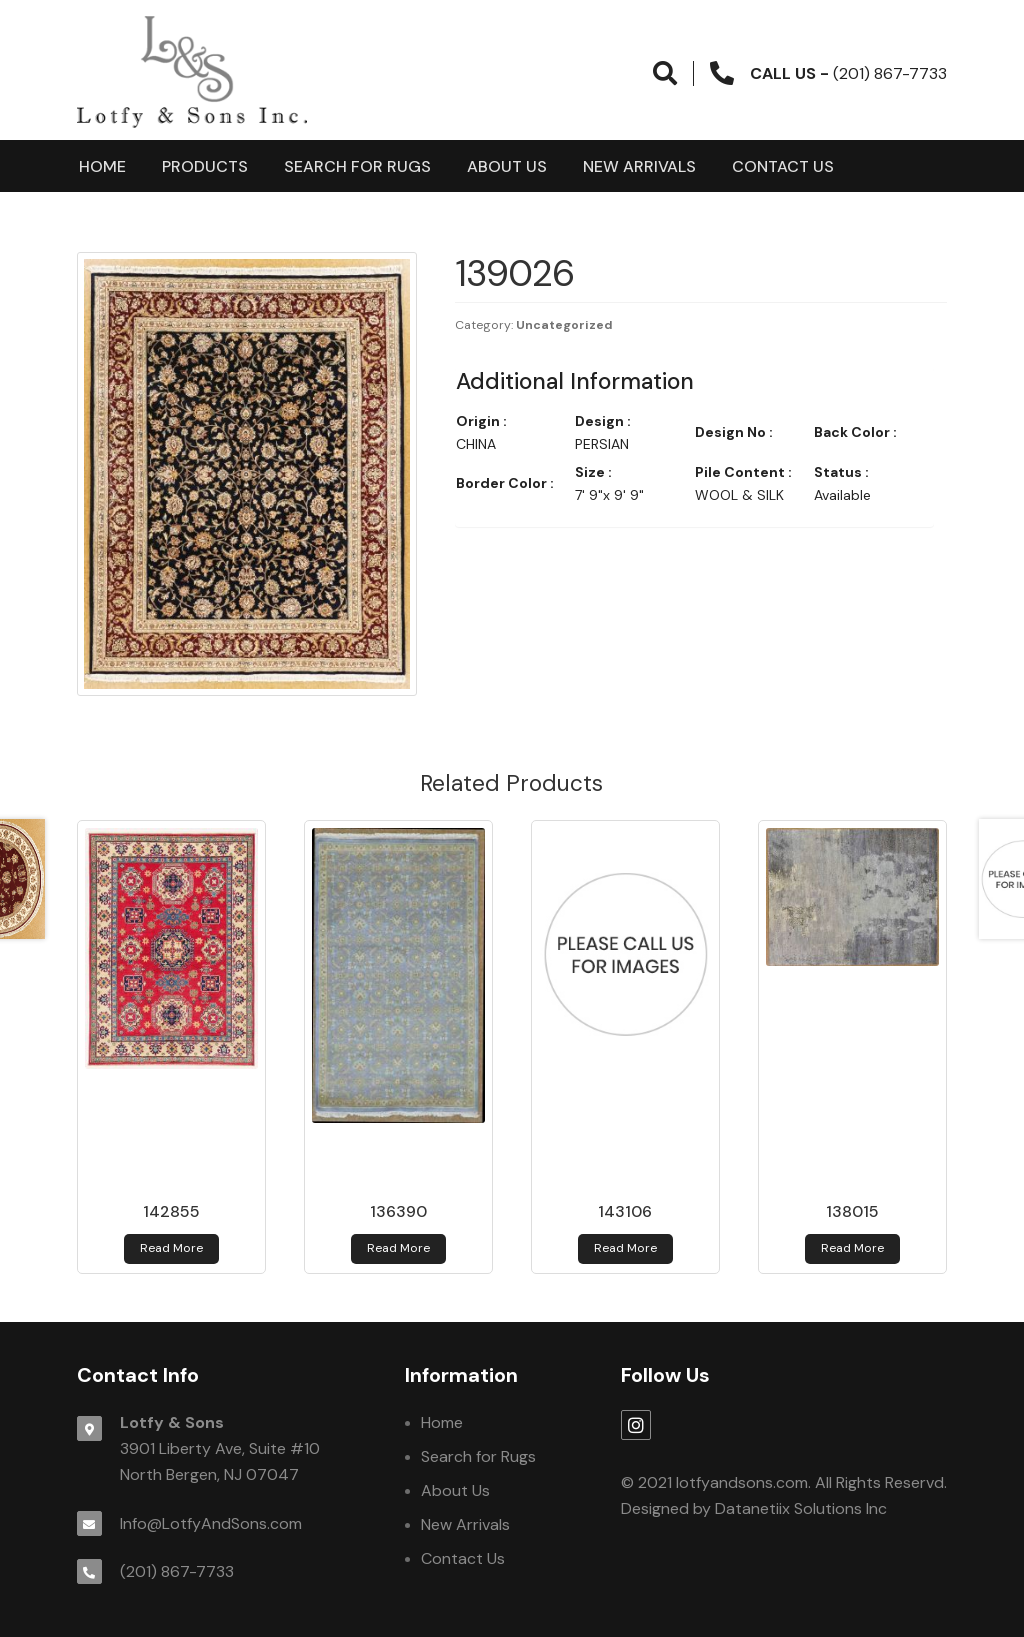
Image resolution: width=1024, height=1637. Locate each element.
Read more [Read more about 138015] (852, 1248)
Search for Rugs (357, 166)
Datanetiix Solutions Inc (801, 1508)
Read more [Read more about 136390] (398, 1248)
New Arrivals (639, 166)
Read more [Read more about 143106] (625, 1248)
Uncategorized (564, 325)
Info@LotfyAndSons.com (211, 1523)
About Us (507, 166)
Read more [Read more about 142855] (171, 1248)
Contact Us (783, 166)
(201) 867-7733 (177, 1571)
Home (102, 166)
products (205, 166)
